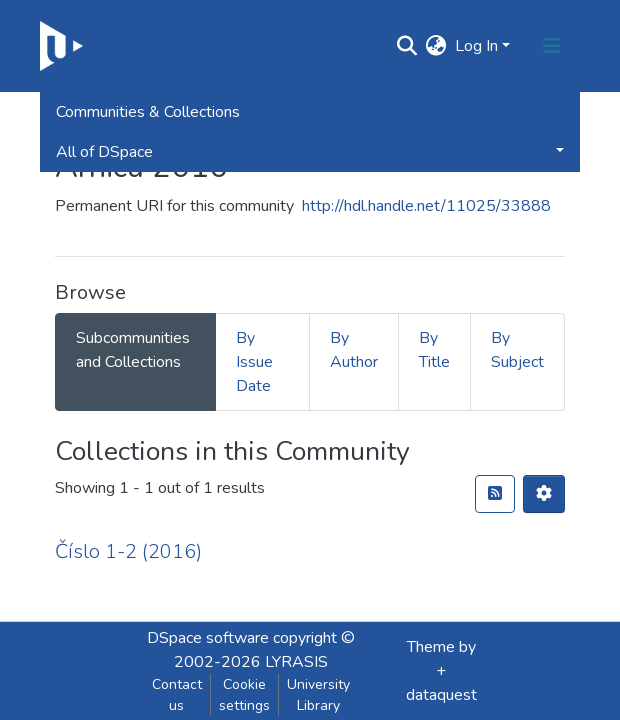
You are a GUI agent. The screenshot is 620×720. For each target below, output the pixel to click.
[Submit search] (407, 46)
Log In (476, 46)
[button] (436, 46)
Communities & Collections (148, 112)
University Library (318, 695)
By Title (434, 350)
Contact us (177, 695)
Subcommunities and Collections (133, 350)
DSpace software (208, 638)
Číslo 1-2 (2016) (128, 551)
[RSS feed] (495, 494)
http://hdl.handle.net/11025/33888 (426, 206)
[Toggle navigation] (552, 46)
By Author (354, 350)
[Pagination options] (544, 494)
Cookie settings (244, 695)
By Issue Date (254, 362)
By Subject (517, 350)
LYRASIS (296, 662)
